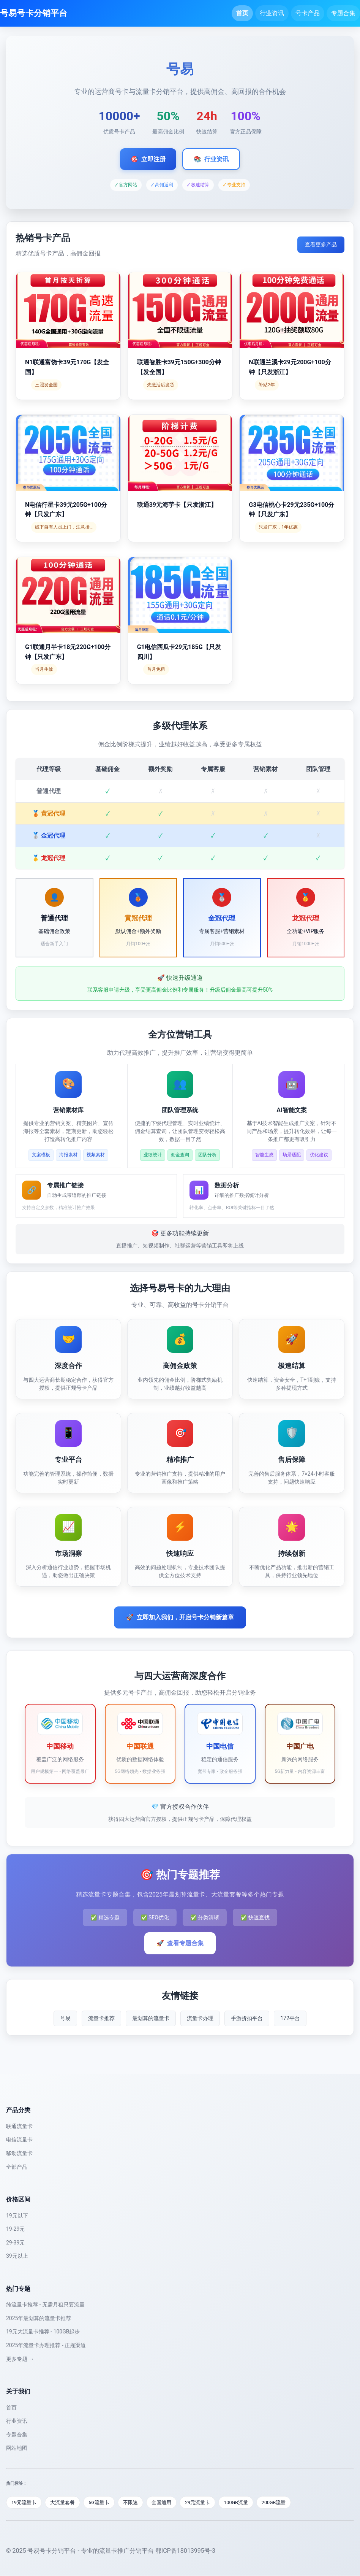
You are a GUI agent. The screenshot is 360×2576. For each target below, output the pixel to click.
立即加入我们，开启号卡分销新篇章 (180, 1617)
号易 (65, 2018)
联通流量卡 (19, 2126)
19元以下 (17, 2216)
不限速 (133, 2502)
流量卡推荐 (101, 2018)
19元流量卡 (24, 2502)
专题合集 (343, 13)
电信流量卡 (19, 2139)
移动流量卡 (19, 2153)
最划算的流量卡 (150, 2018)
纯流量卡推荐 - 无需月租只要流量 (45, 2304)
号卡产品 (307, 13)
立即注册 (148, 159)
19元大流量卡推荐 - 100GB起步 (43, 2331)
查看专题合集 (180, 1943)
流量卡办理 (200, 2018)
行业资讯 (272, 13)
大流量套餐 (64, 2502)
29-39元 (15, 2243)
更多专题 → (20, 2359)
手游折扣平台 (247, 2018)
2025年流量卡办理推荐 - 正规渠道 (46, 2345)
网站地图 (16, 2448)
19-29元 (15, 2229)
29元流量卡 (202, 2502)
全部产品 (16, 2167)
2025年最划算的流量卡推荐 (38, 2318)
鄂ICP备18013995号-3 (185, 2551)
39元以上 (17, 2256)
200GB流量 (280, 2502)
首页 (242, 13)
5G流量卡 (101, 2502)
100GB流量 (241, 2502)
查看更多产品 (321, 244)
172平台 (290, 2018)
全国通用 (165, 2502)
